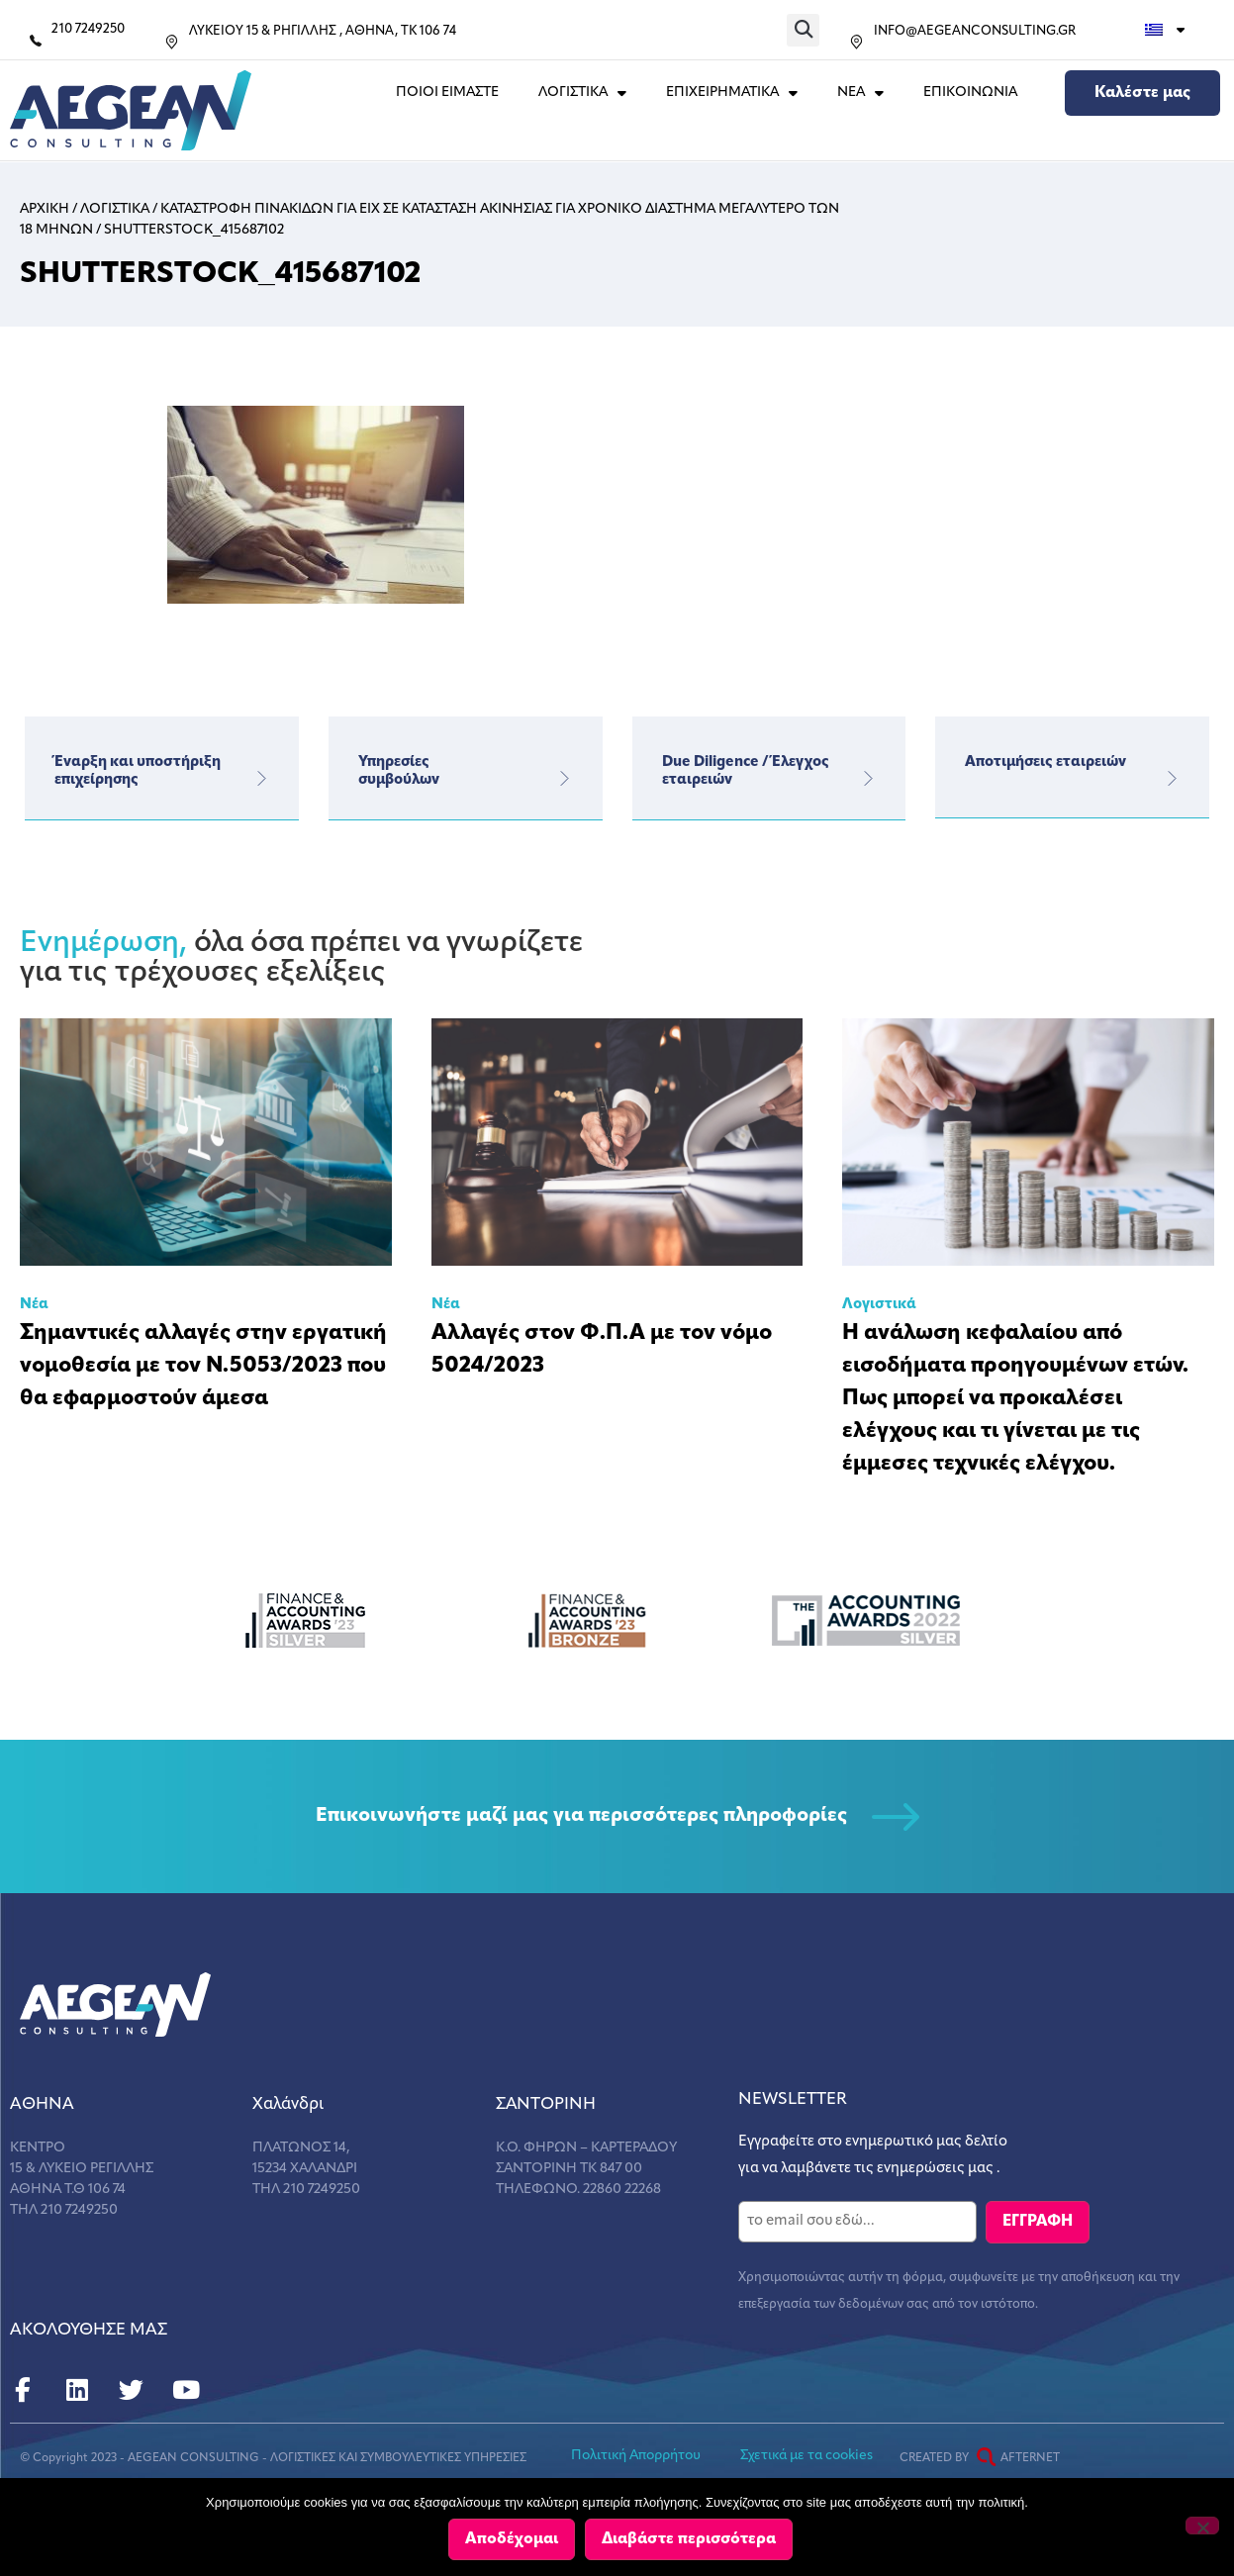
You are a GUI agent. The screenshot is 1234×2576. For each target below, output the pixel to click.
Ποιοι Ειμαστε (447, 92)
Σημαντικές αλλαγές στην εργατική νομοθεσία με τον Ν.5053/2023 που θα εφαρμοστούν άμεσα (203, 1366)
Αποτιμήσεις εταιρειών (1045, 762)
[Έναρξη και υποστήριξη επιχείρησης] (261, 779)
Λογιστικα (114, 209)
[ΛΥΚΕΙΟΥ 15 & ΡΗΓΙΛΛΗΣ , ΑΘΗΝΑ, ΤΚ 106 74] (171, 42)
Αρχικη (44, 209)
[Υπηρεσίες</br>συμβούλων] (565, 779)
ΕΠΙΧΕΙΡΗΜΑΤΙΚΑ (732, 93)
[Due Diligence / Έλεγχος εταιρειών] (868, 779)
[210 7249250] (36, 41)
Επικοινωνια (970, 92)
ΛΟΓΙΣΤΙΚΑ (582, 93)
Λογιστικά (879, 1304)
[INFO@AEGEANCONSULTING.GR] (856, 42)
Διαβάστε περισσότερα (691, 2540)
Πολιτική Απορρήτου (636, 2454)
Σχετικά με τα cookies (806, 2454)
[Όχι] (1202, 2526)
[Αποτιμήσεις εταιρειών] (1172, 779)
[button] (803, 30)
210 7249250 (88, 29)
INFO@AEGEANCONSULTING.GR (975, 31)
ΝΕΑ (860, 93)
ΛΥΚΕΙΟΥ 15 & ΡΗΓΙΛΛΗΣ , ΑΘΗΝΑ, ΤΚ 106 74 (322, 31)
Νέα (34, 1304)
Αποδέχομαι (513, 2540)
